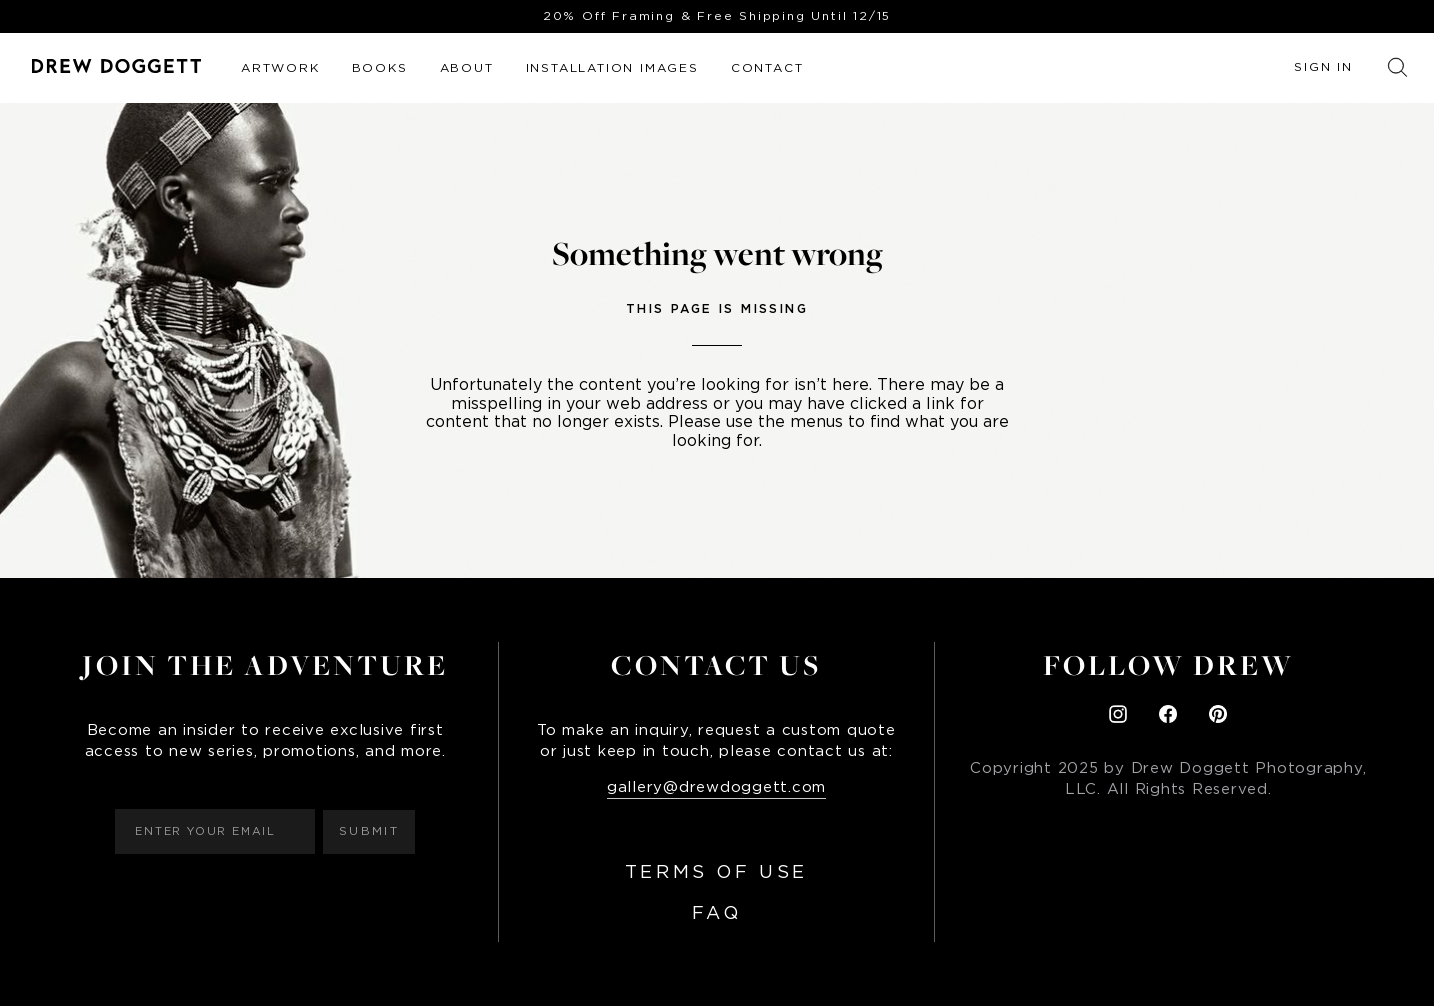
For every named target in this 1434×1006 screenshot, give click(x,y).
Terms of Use (716, 873)
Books (380, 68)
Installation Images (612, 68)
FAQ (717, 914)
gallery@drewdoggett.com (716, 787)
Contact (767, 68)
